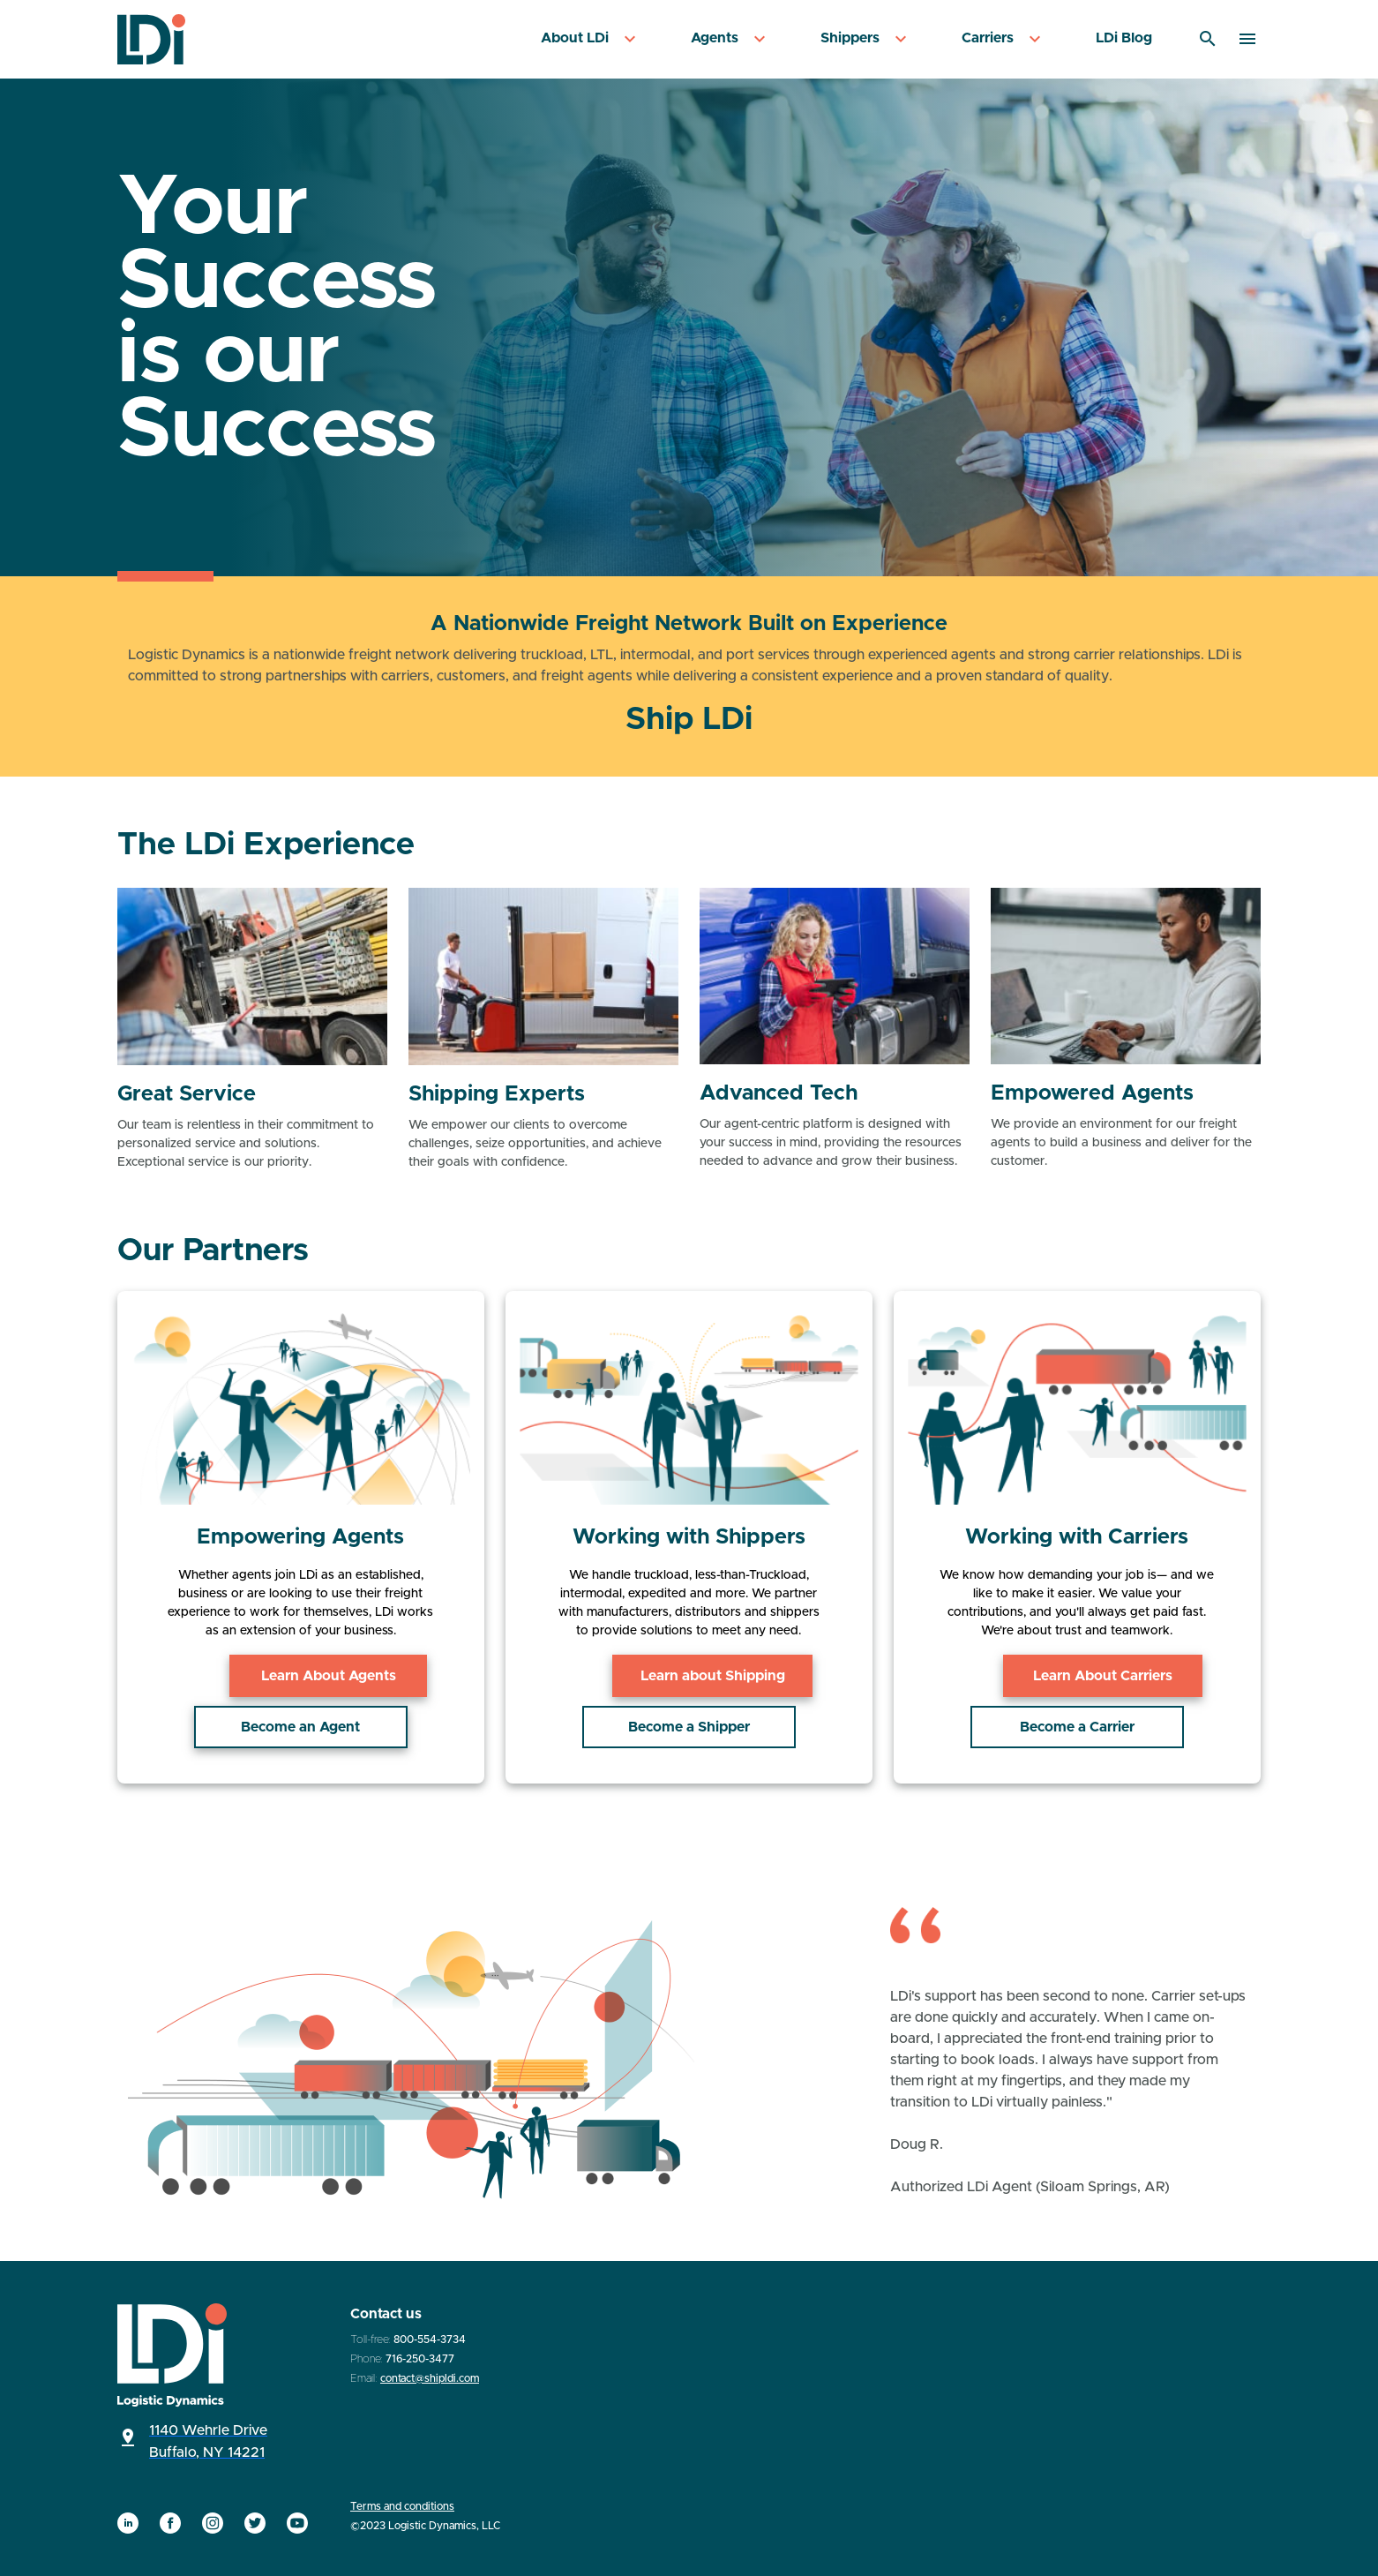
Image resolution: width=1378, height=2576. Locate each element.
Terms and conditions (402, 2506)
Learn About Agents (300, 1676)
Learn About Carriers (1077, 1676)
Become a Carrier (1077, 1727)
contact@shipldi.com (429, 2378)
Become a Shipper (689, 1727)
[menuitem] (590, 39)
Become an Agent (300, 1727)
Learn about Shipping (689, 1676)
